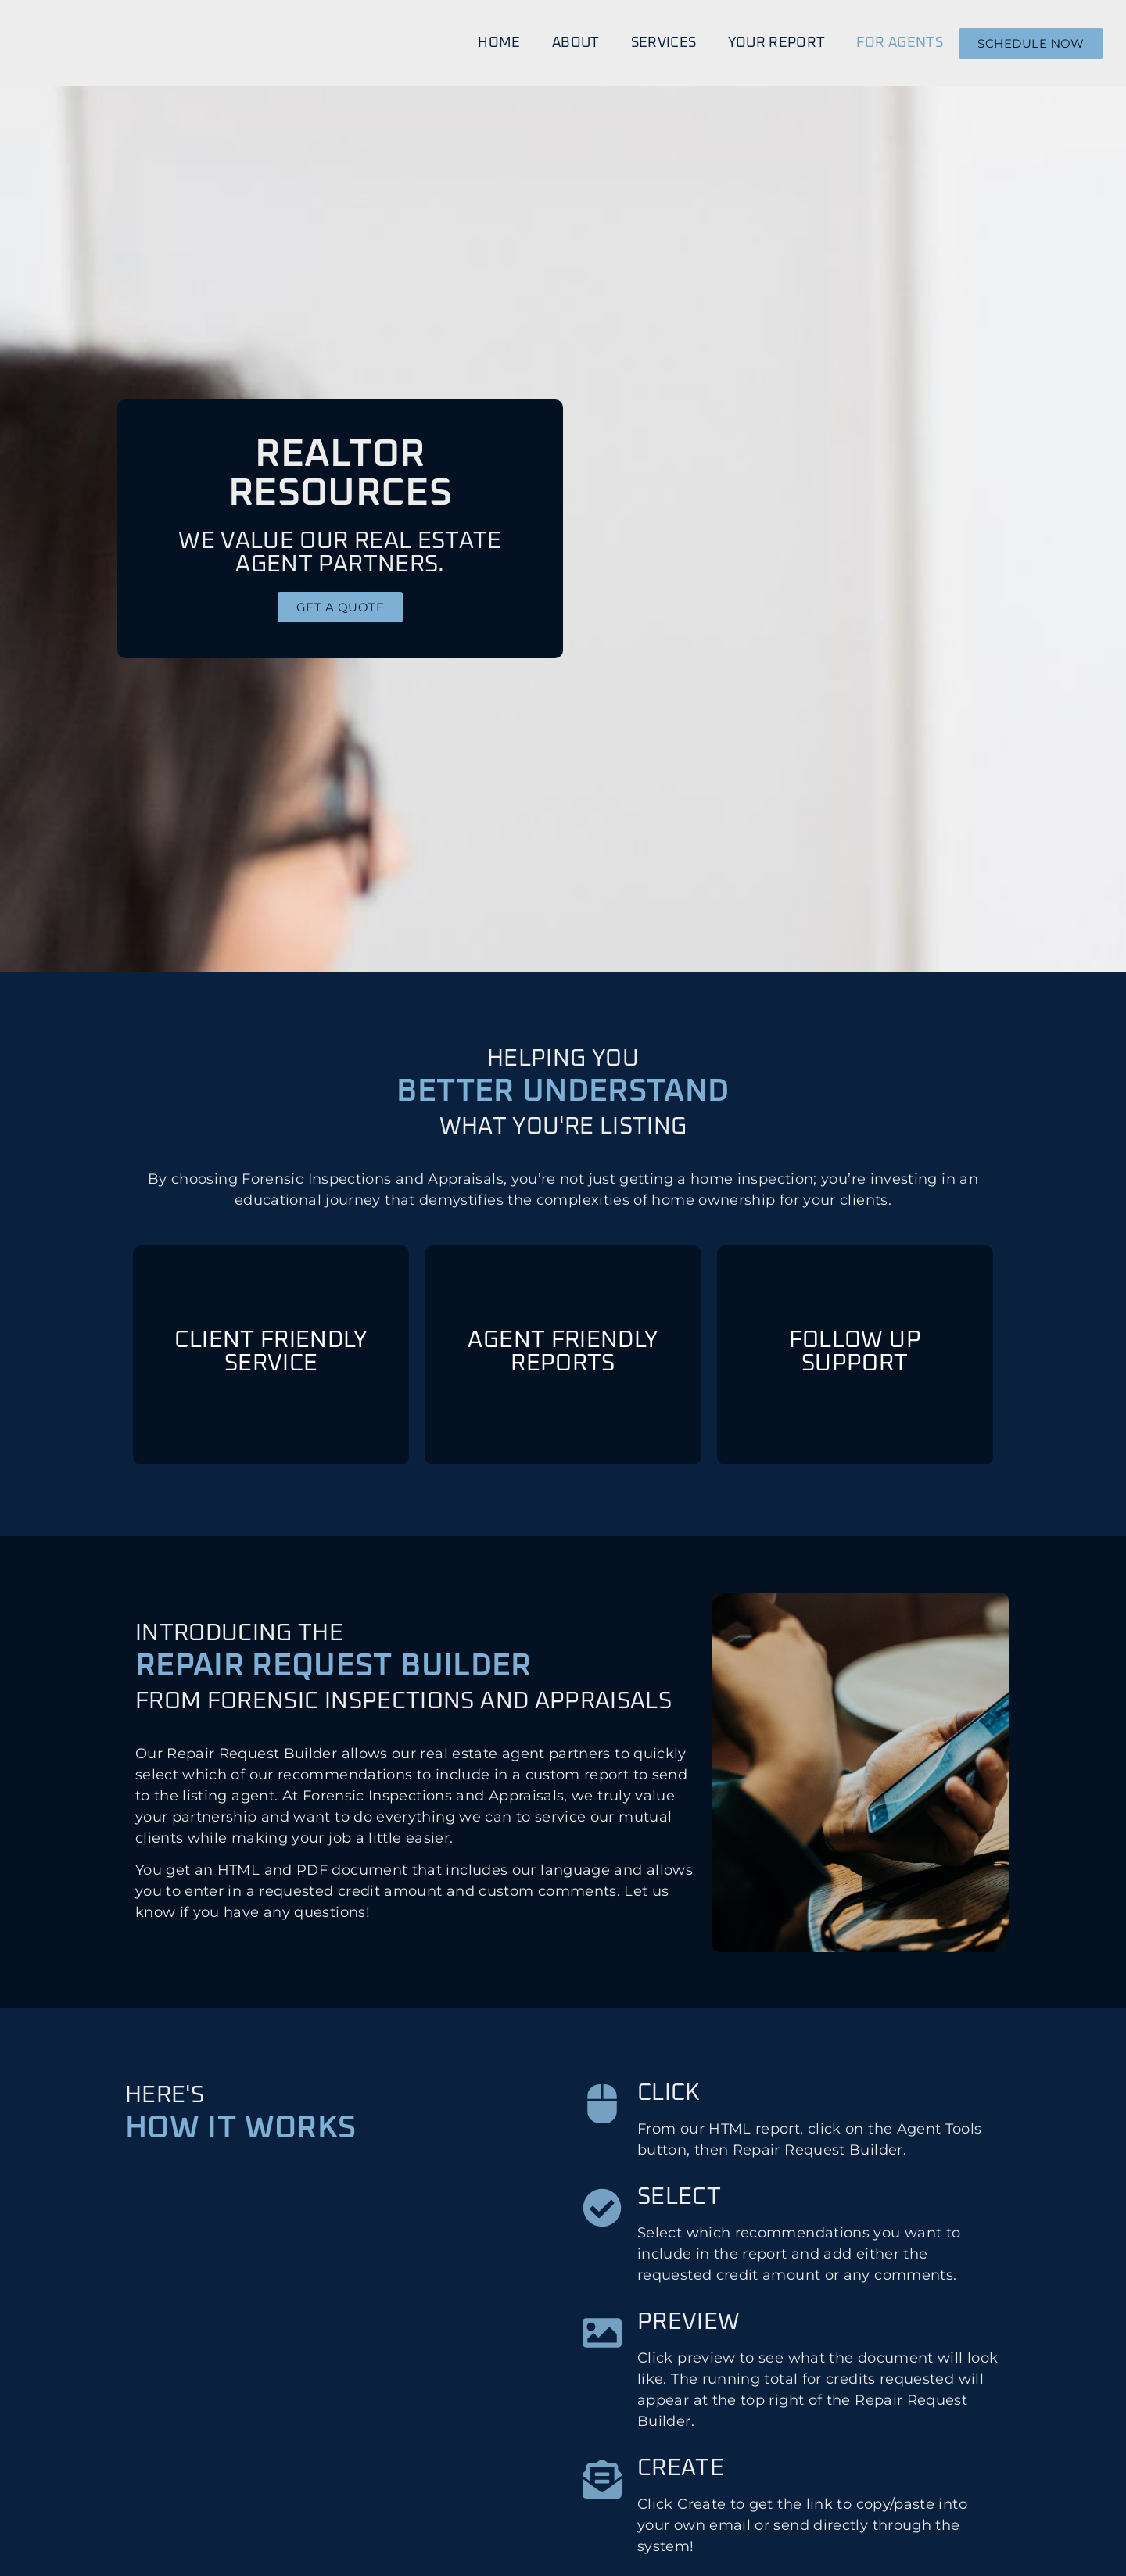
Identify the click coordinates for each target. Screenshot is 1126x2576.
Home (499, 43)
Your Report (777, 43)
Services (664, 43)
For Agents (899, 43)
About (576, 43)
